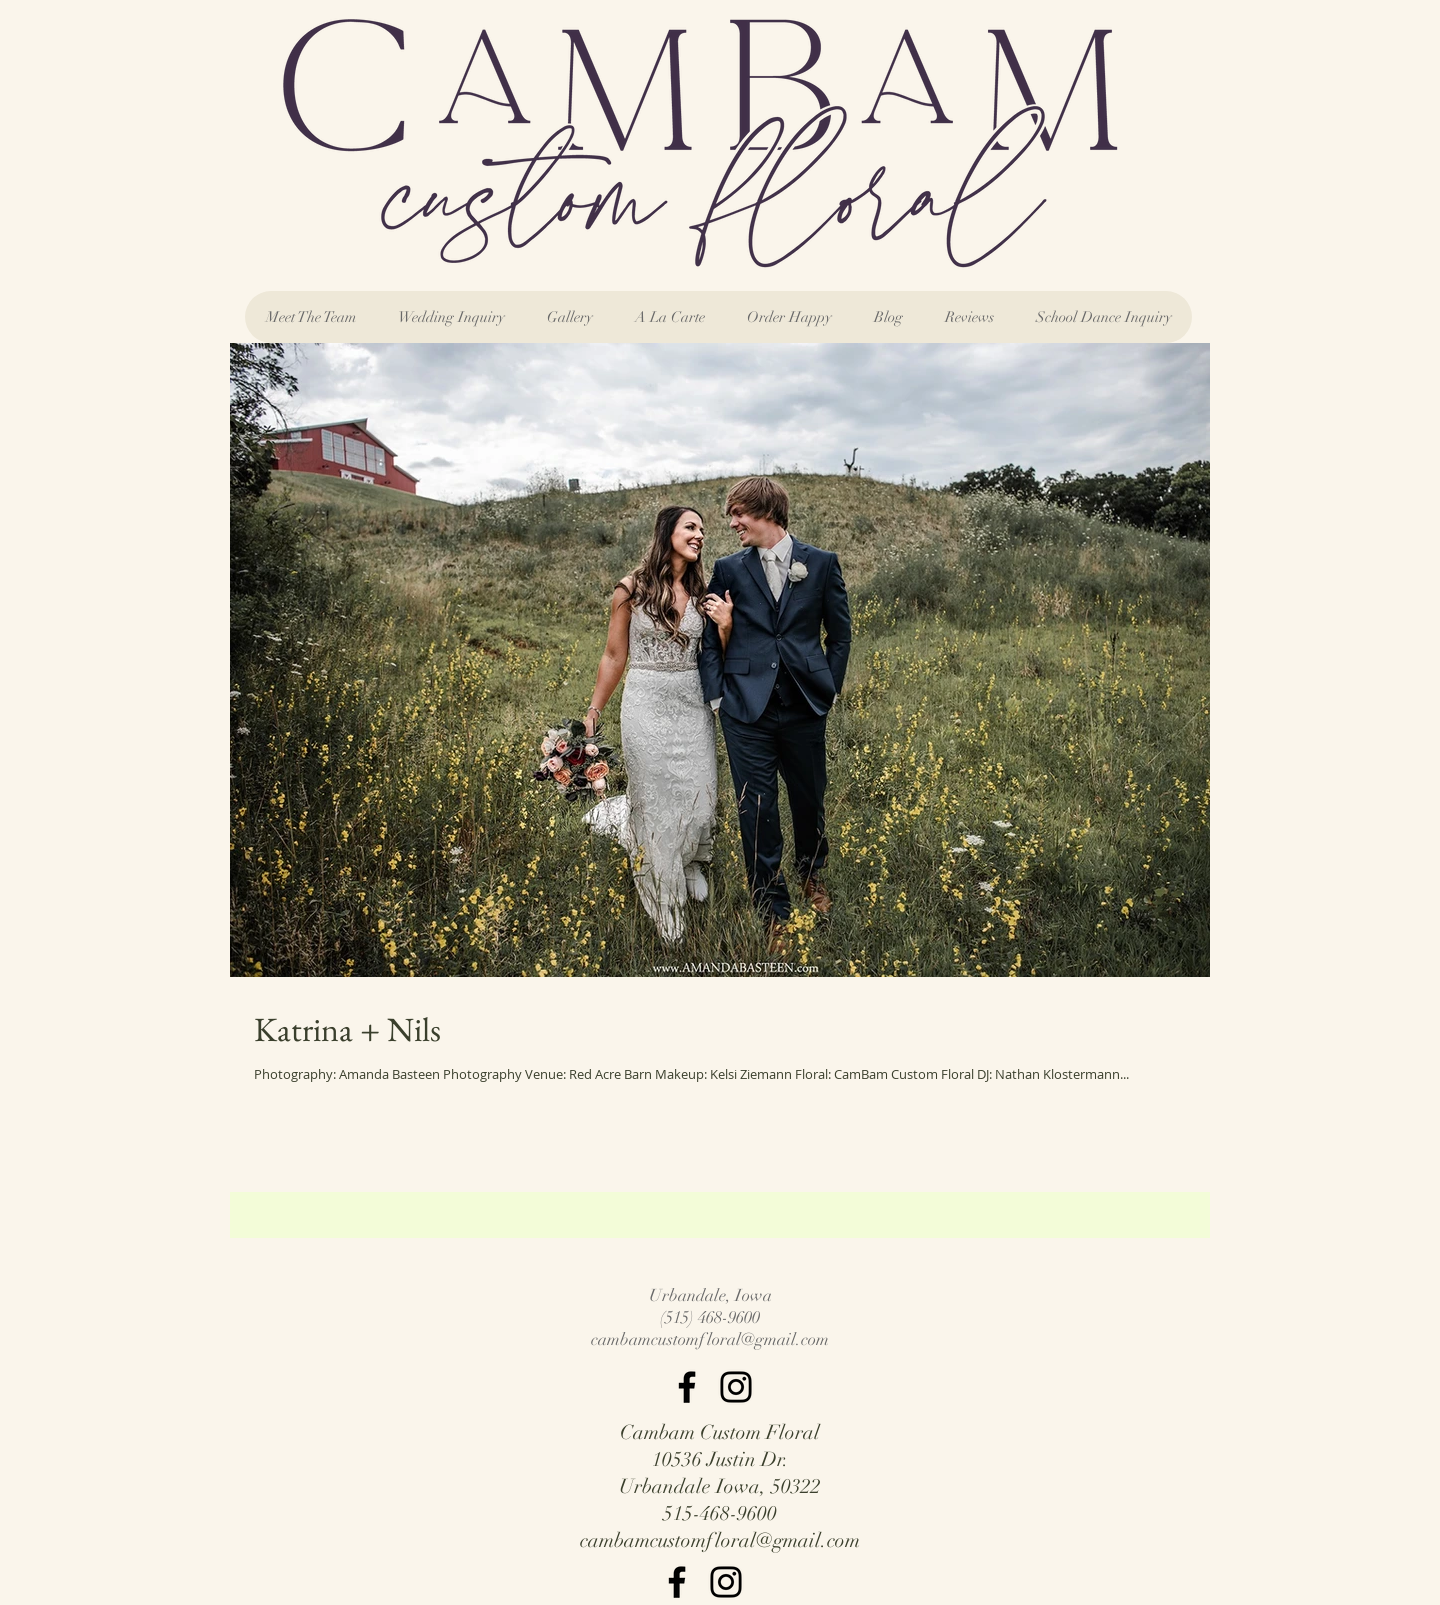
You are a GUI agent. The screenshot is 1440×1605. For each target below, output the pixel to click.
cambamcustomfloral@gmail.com (710, 1339)
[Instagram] (736, 1387)
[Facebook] (687, 1387)
